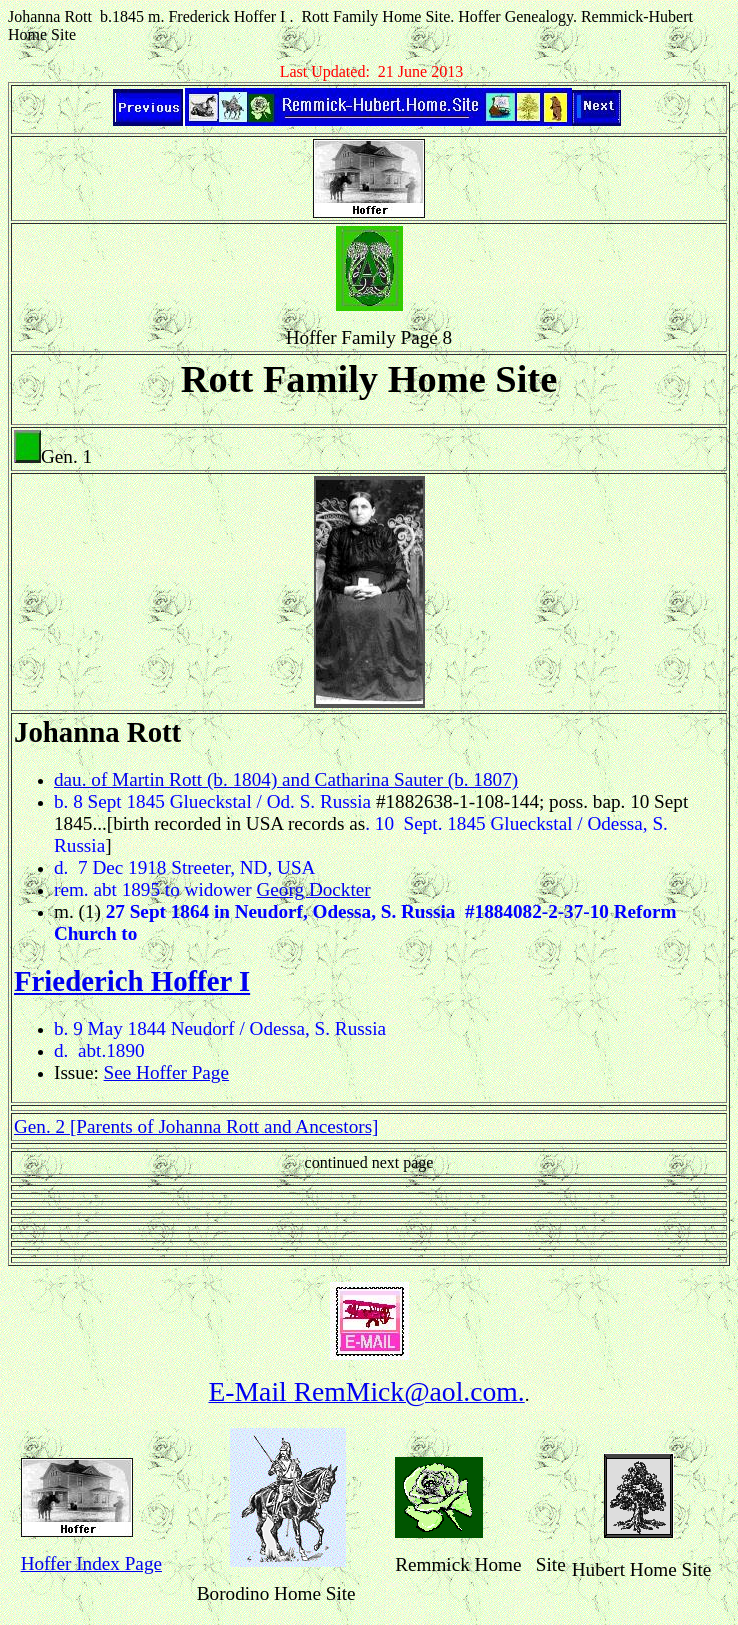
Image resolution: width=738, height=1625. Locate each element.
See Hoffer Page (166, 1072)
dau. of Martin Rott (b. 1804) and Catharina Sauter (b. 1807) (286, 779)
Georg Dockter (314, 889)
